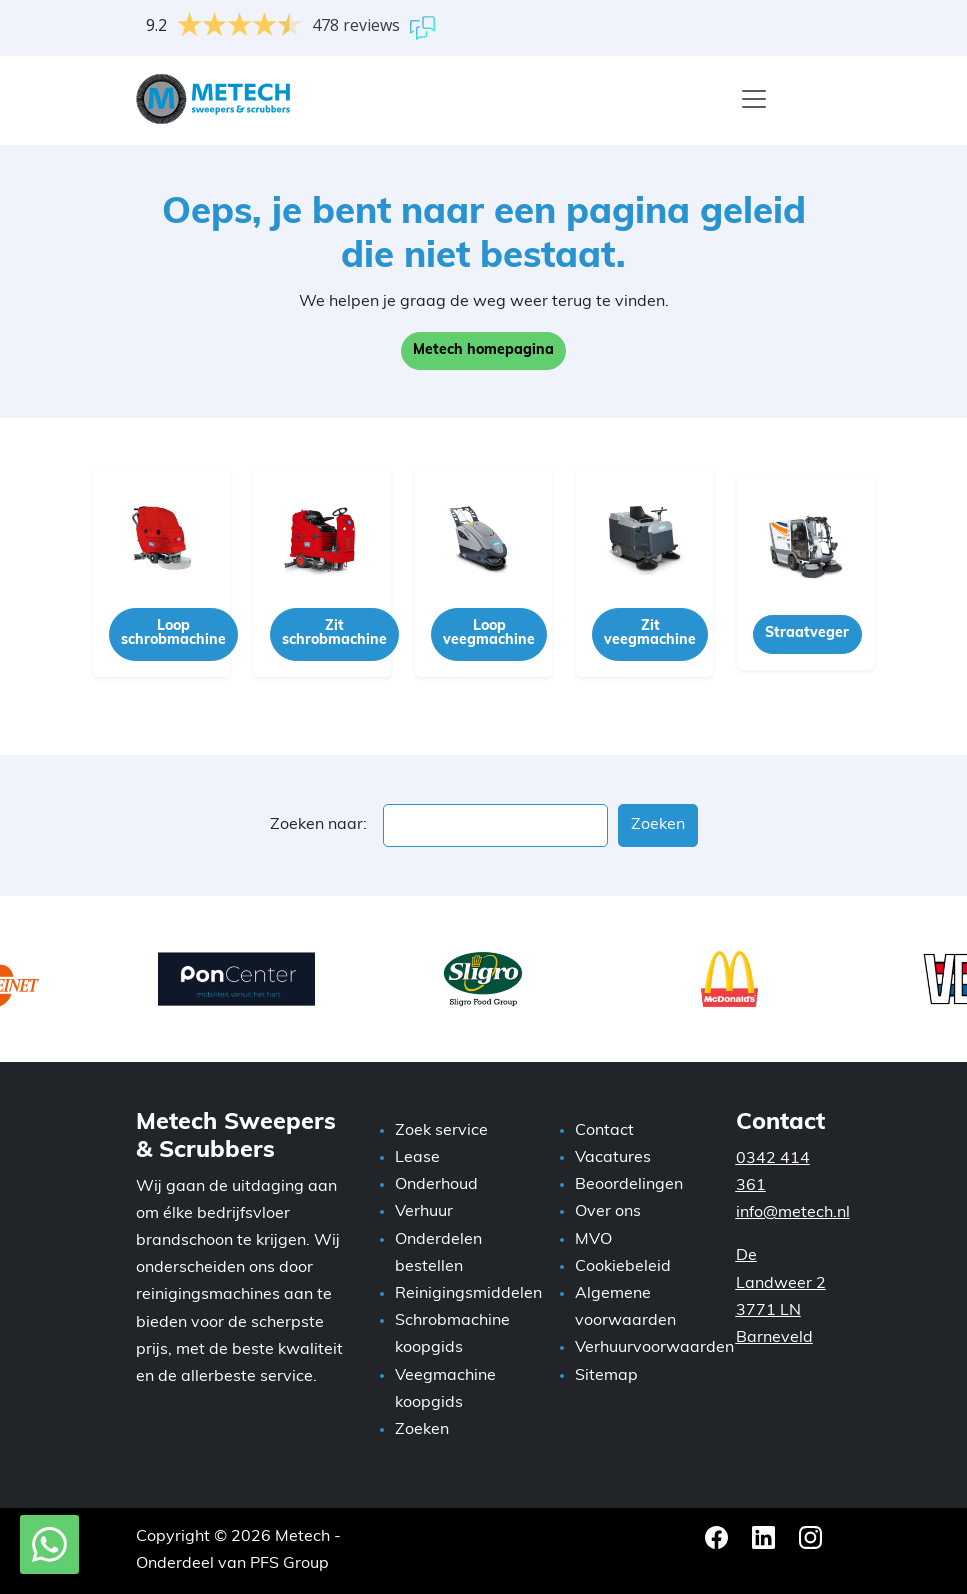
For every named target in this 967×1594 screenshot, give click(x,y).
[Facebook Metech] (718, 1537)
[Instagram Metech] (810, 1537)
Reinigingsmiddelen (468, 1294)
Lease (417, 1158)
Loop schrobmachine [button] (173, 633)
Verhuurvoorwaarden (654, 1348)
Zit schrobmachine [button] (334, 633)
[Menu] (754, 99)
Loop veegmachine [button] (489, 633)
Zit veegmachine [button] (650, 633)
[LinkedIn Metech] (765, 1537)
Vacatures (613, 1158)
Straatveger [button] (807, 633)
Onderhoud (436, 1185)
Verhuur (424, 1212)
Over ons (608, 1212)
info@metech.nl (793, 1213)
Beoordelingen (629, 1185)
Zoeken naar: (318, 825)
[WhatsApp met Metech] (49, 1545)
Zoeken (422, 1430)
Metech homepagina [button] (483, 350)
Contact (604, 1131)
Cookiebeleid (623, 1267)
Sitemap (606, 1376)
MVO (593, 1240)
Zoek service (441, 1131)
